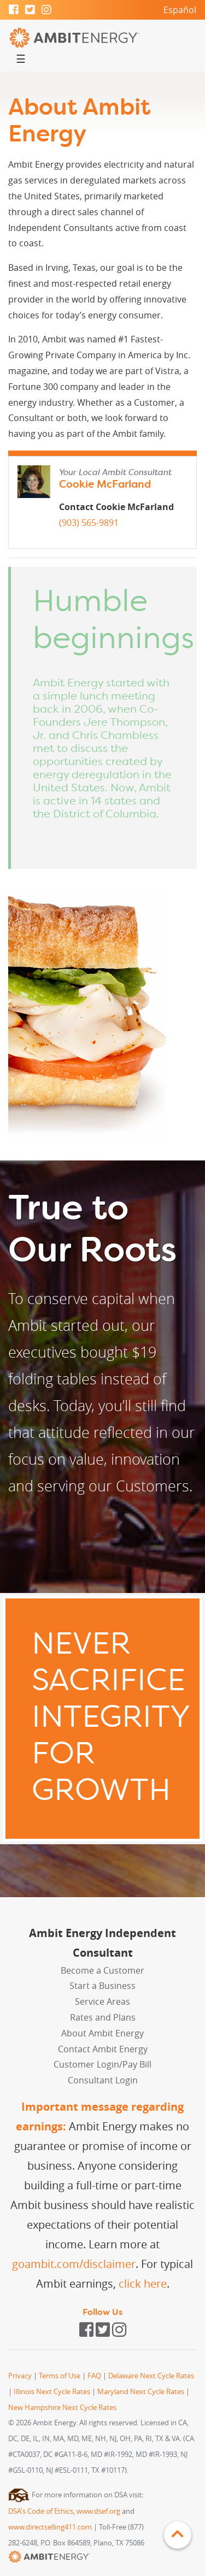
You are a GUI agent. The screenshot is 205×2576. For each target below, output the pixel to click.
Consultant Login (103, 2080)
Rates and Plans (103, 2017)
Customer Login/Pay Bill (102, 2064)
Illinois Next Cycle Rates (52, 2391)
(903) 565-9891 (89, 523)
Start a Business (102, 1986)
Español (179, 9)
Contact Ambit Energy (103, 2049)
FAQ (94, 2375)
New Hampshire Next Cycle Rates (62, 2407)
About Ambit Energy (102, 2033)
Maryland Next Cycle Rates (140, 2391)
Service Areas (102, 2001)
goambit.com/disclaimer (74, 2264)
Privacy (20, 2375)
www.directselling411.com (50, 2527)
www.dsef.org (98, 2511)
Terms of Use (59, 2375)
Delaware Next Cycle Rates (151, 2375)
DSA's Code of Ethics (40, 2511)
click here (143, 2283)
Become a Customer (102, 1970)
